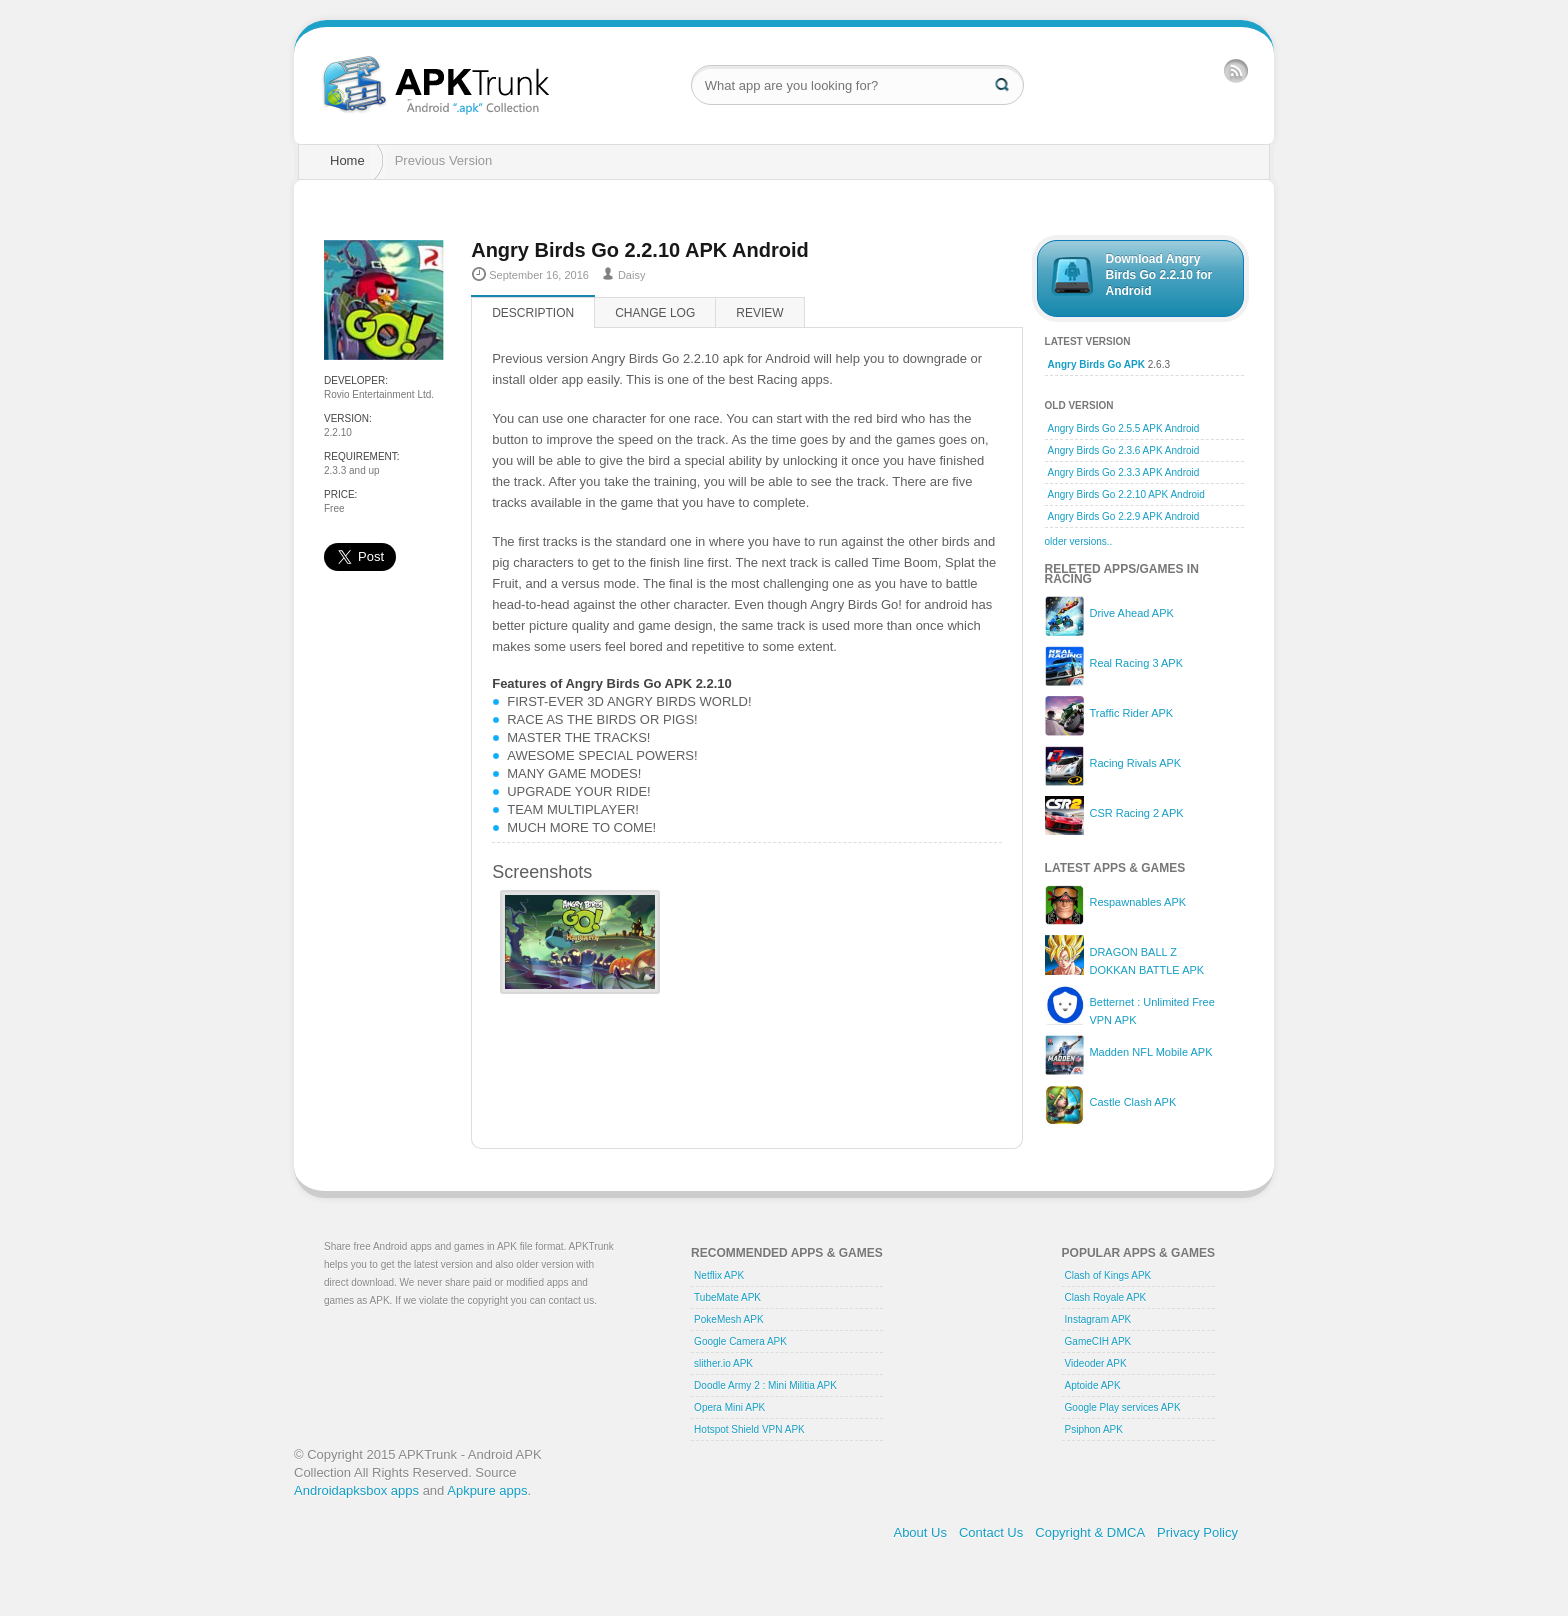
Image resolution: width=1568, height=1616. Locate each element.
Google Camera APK (740, 1341)
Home (347, 160)
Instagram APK (1098, 1319)
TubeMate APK (727, 1297)
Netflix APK (719, 1275)
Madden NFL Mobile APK (1150, 1052)
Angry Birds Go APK (1096, 364)
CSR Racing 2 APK (1136, 813)
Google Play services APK (1123, 1407)
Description (533, 313)
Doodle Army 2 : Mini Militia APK (765, 1385)
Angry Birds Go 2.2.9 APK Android (1124, 516)
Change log (655, 313)
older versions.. (1079, 541)
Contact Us (991, 1532)
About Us (919, 1532)
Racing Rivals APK (1135, 763)
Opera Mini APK (729, 1407)
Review (759, 313)
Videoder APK (1096, 1363)
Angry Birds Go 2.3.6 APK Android (1124, 450)
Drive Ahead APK (1131, 613)
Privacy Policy (1197, 1532)
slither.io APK (723, 1363)
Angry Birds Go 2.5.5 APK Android (1124, 428)
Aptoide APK (1093, 1385)
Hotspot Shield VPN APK (749, 1429)
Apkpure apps (487, 1490)
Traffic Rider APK (1131, 713)
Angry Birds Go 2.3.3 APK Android (1124, 472)
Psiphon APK (1094, 1429)
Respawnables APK (1137, 902)
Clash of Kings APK (1108, 1275)
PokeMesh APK (728, 1319)
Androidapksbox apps (356, 1490)
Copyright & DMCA (1090, 1532)
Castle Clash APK (1132, 1102)
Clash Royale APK (1106, 1297)
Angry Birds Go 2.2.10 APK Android (1126, 494)
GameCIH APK (1098, 1341)
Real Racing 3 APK (1136, 663)
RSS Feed (1236, 70)
